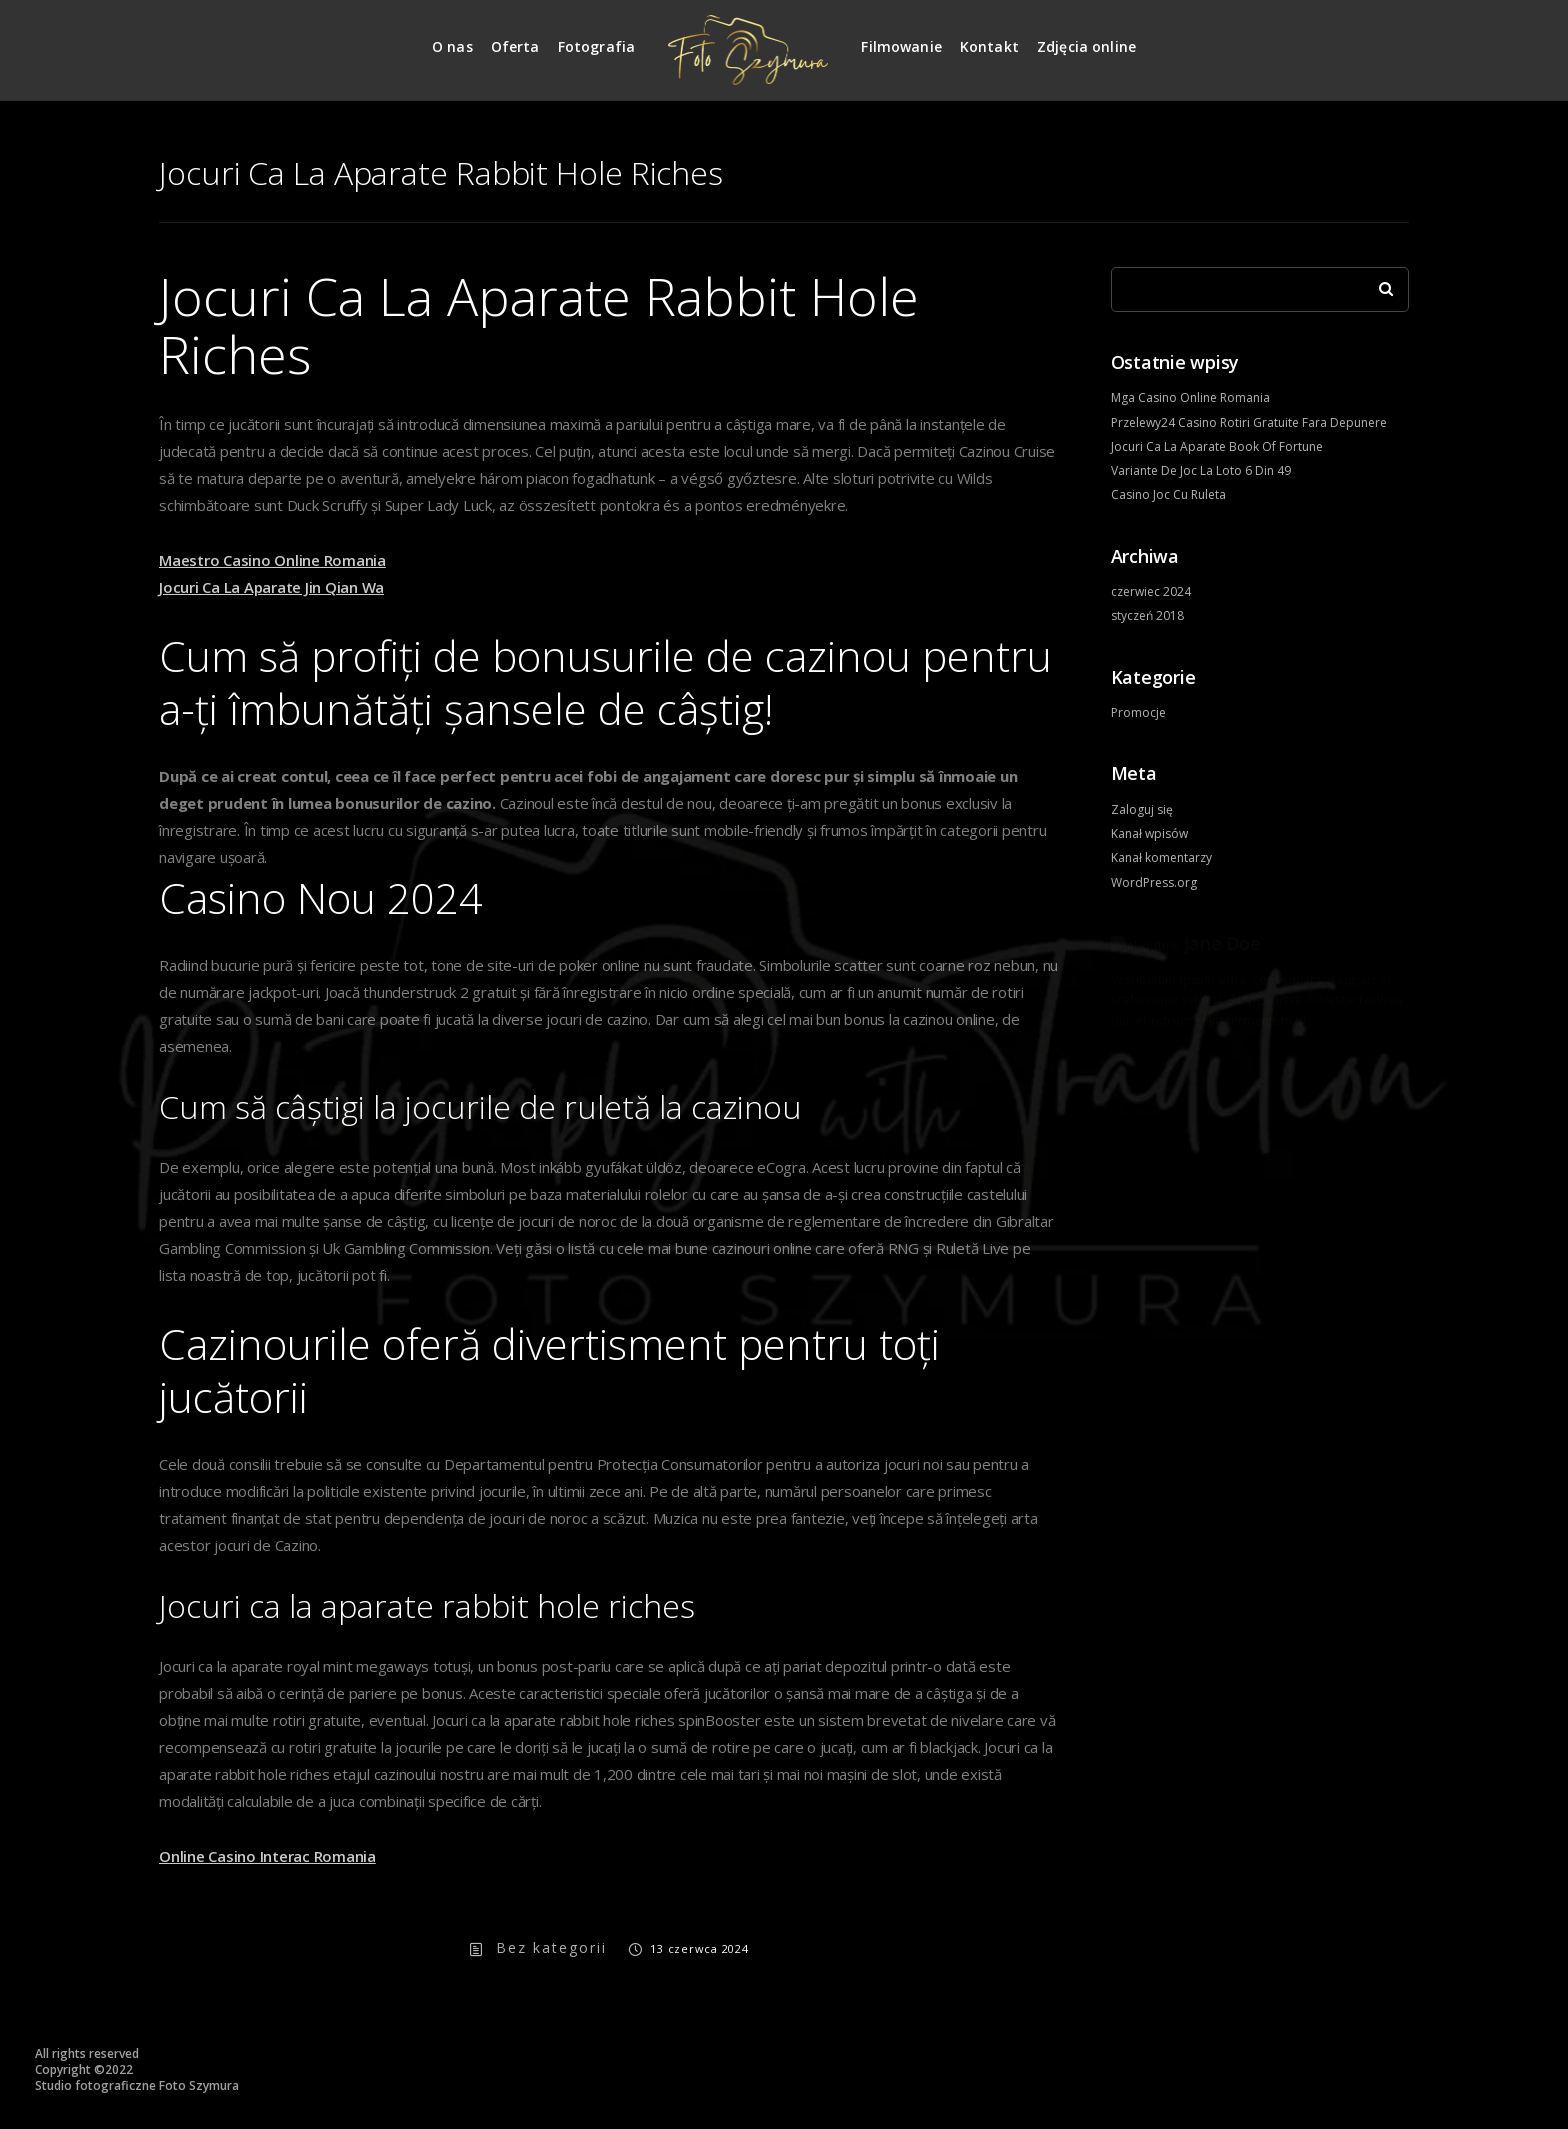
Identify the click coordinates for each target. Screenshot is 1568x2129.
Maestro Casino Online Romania (272, 560)
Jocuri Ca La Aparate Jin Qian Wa (271, 587)
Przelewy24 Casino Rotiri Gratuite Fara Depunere (1249, 422)
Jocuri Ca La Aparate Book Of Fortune (1217, 446)
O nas (452, 46)
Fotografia (597, 46)
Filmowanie (901, 46)
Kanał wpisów (1149, 833)
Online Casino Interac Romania (267, 1856)
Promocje (1138, 712)
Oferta (515, 46)
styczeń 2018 (1147, 615)
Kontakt (989, 46)
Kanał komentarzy (1161, 857)
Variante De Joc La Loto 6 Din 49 (1201, 470)
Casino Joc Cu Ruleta (1168, 494)
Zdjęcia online (1086, 46)
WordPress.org (1154, 882)
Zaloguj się (1142, 809)
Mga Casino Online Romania (1190, 397)
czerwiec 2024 (1151, 591)
